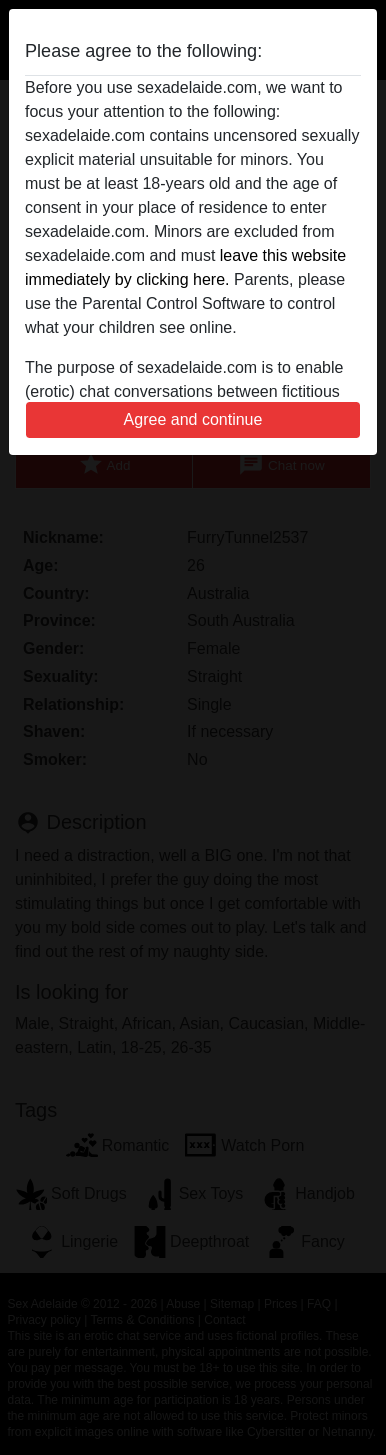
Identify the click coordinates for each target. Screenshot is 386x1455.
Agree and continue (193, 419)
